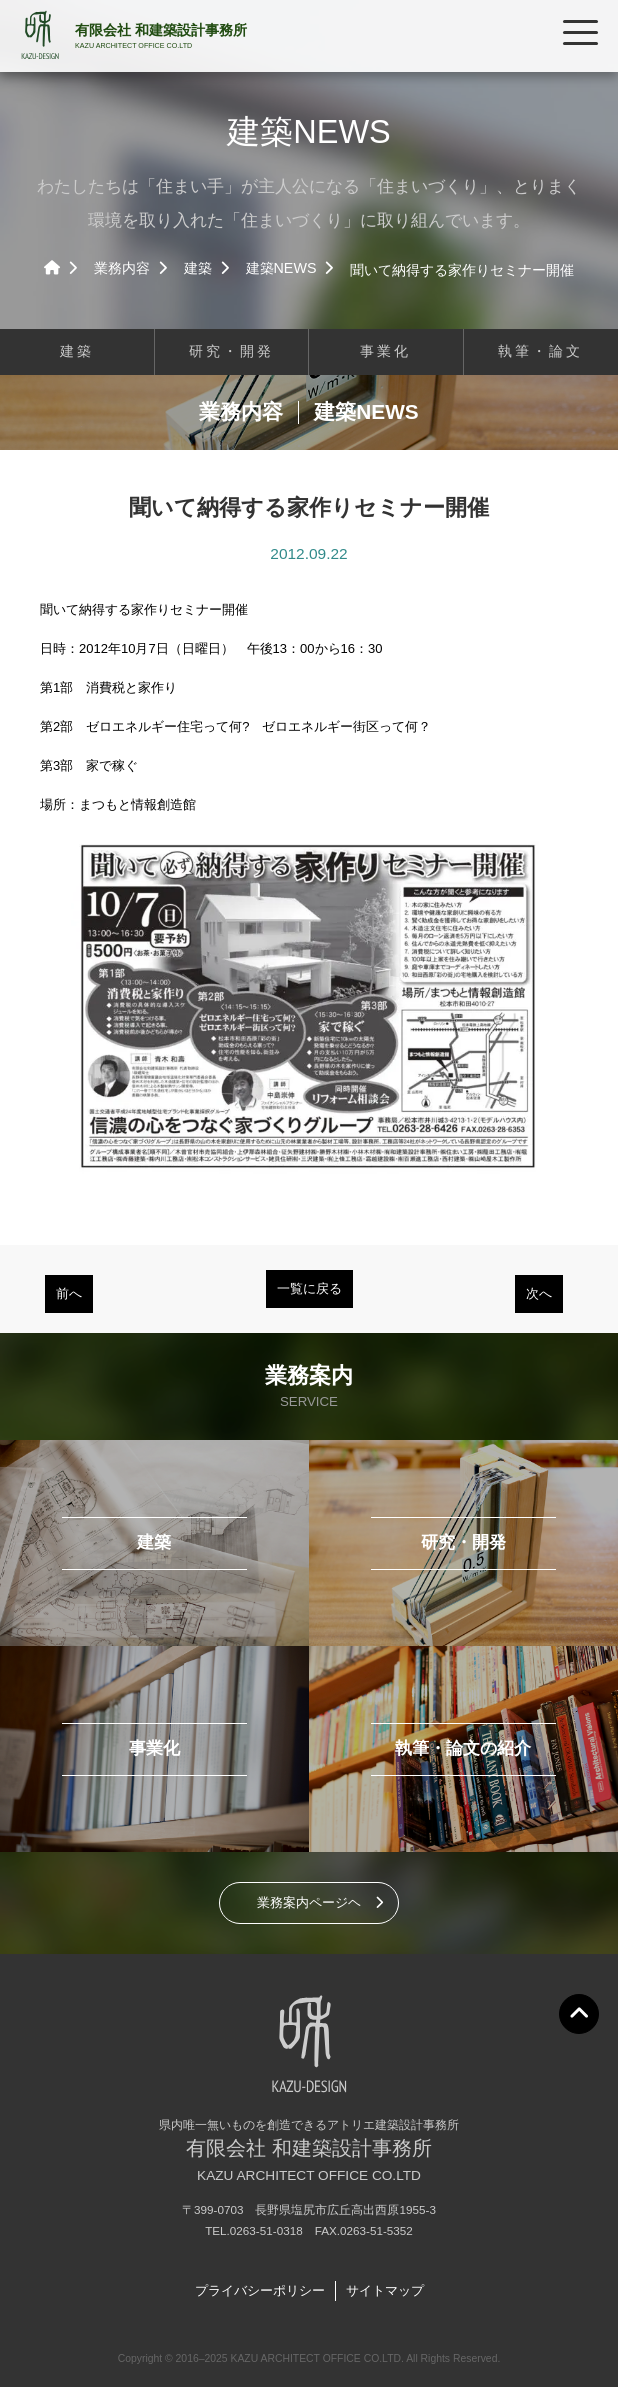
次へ (539, 1293)
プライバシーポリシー (260, 2290)
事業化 (385, 351)
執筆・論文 (540, 351)
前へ (69, 1293)
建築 (198, 268)
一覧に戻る (309, 1288)
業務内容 (122, 268)
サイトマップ (385, 2290)
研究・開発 (231, 351)
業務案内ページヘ (309, 1902)
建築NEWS (281, 268)
